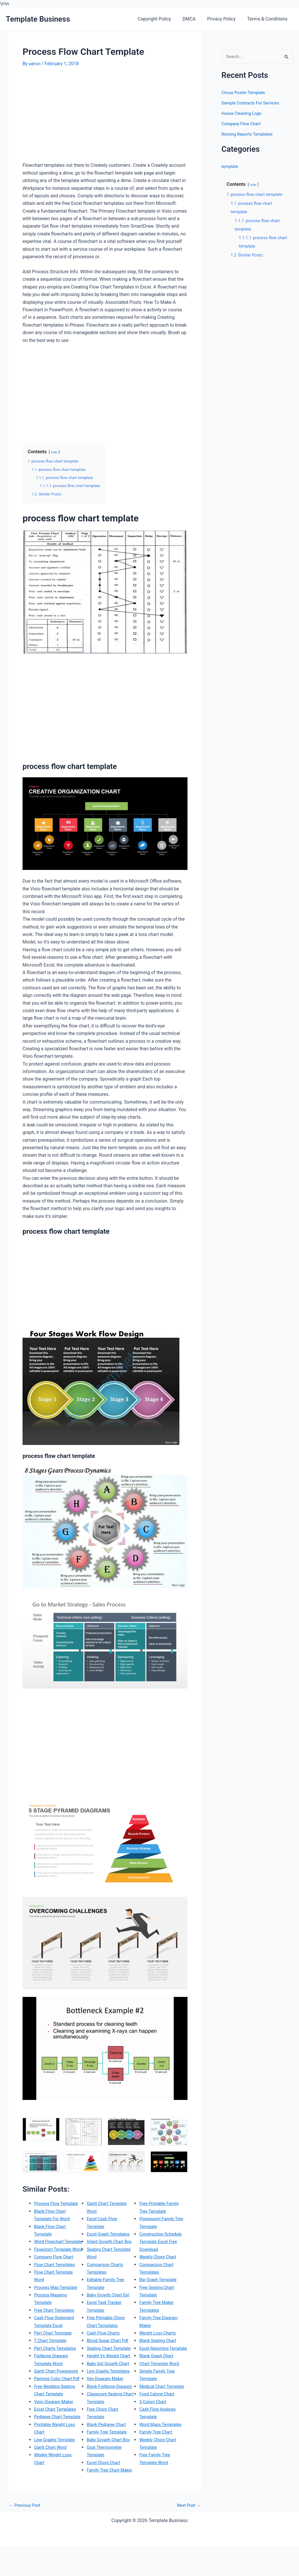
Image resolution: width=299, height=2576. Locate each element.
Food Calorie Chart (158, 2409)
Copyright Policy (162, 19)
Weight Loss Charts (159, 2333)
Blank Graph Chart (158, 2363)
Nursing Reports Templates (250, 135)
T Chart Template (51, 2355)
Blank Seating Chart (159, 2340)
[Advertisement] (71, 116)
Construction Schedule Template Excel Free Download (162, 2241)
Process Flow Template (58, 2203)
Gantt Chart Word (52, 2485)
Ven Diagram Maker (107, 2394)
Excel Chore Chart (105, 2485)
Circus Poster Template (246, 93)
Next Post (188, 2536)
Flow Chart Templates (56, 2279)
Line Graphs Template (56, 2477)
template (231, 167)
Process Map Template (57, 2302)
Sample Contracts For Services (253, 103)
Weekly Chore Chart (159, 2256)
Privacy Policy (225, 19)
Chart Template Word (161, 2371)
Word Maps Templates (162, 2439)
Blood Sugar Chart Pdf (109, 2348)
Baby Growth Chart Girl (110, 2302)
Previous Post (26, 2536)
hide (54, 452)
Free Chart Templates (56, 2325)
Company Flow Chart (55, 2272)
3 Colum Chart (154, 2416)
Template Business (38, 19)
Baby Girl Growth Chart (110, 2378)
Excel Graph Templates (110, 2234)
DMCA (194, 19)
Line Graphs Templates (110, 2386)
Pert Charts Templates (57, 2363)
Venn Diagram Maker (55, 2432)
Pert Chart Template (54, 2348)
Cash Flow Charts (105, 2340)
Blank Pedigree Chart (108, 2447)
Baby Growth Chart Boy (110, 2462)
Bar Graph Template (159, 2279)
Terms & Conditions (268, 19)
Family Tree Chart (157, 2447)
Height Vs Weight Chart (111, 2371)
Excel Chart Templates (57, 2439)
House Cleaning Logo (243, 114)
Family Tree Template (109, 2454)
